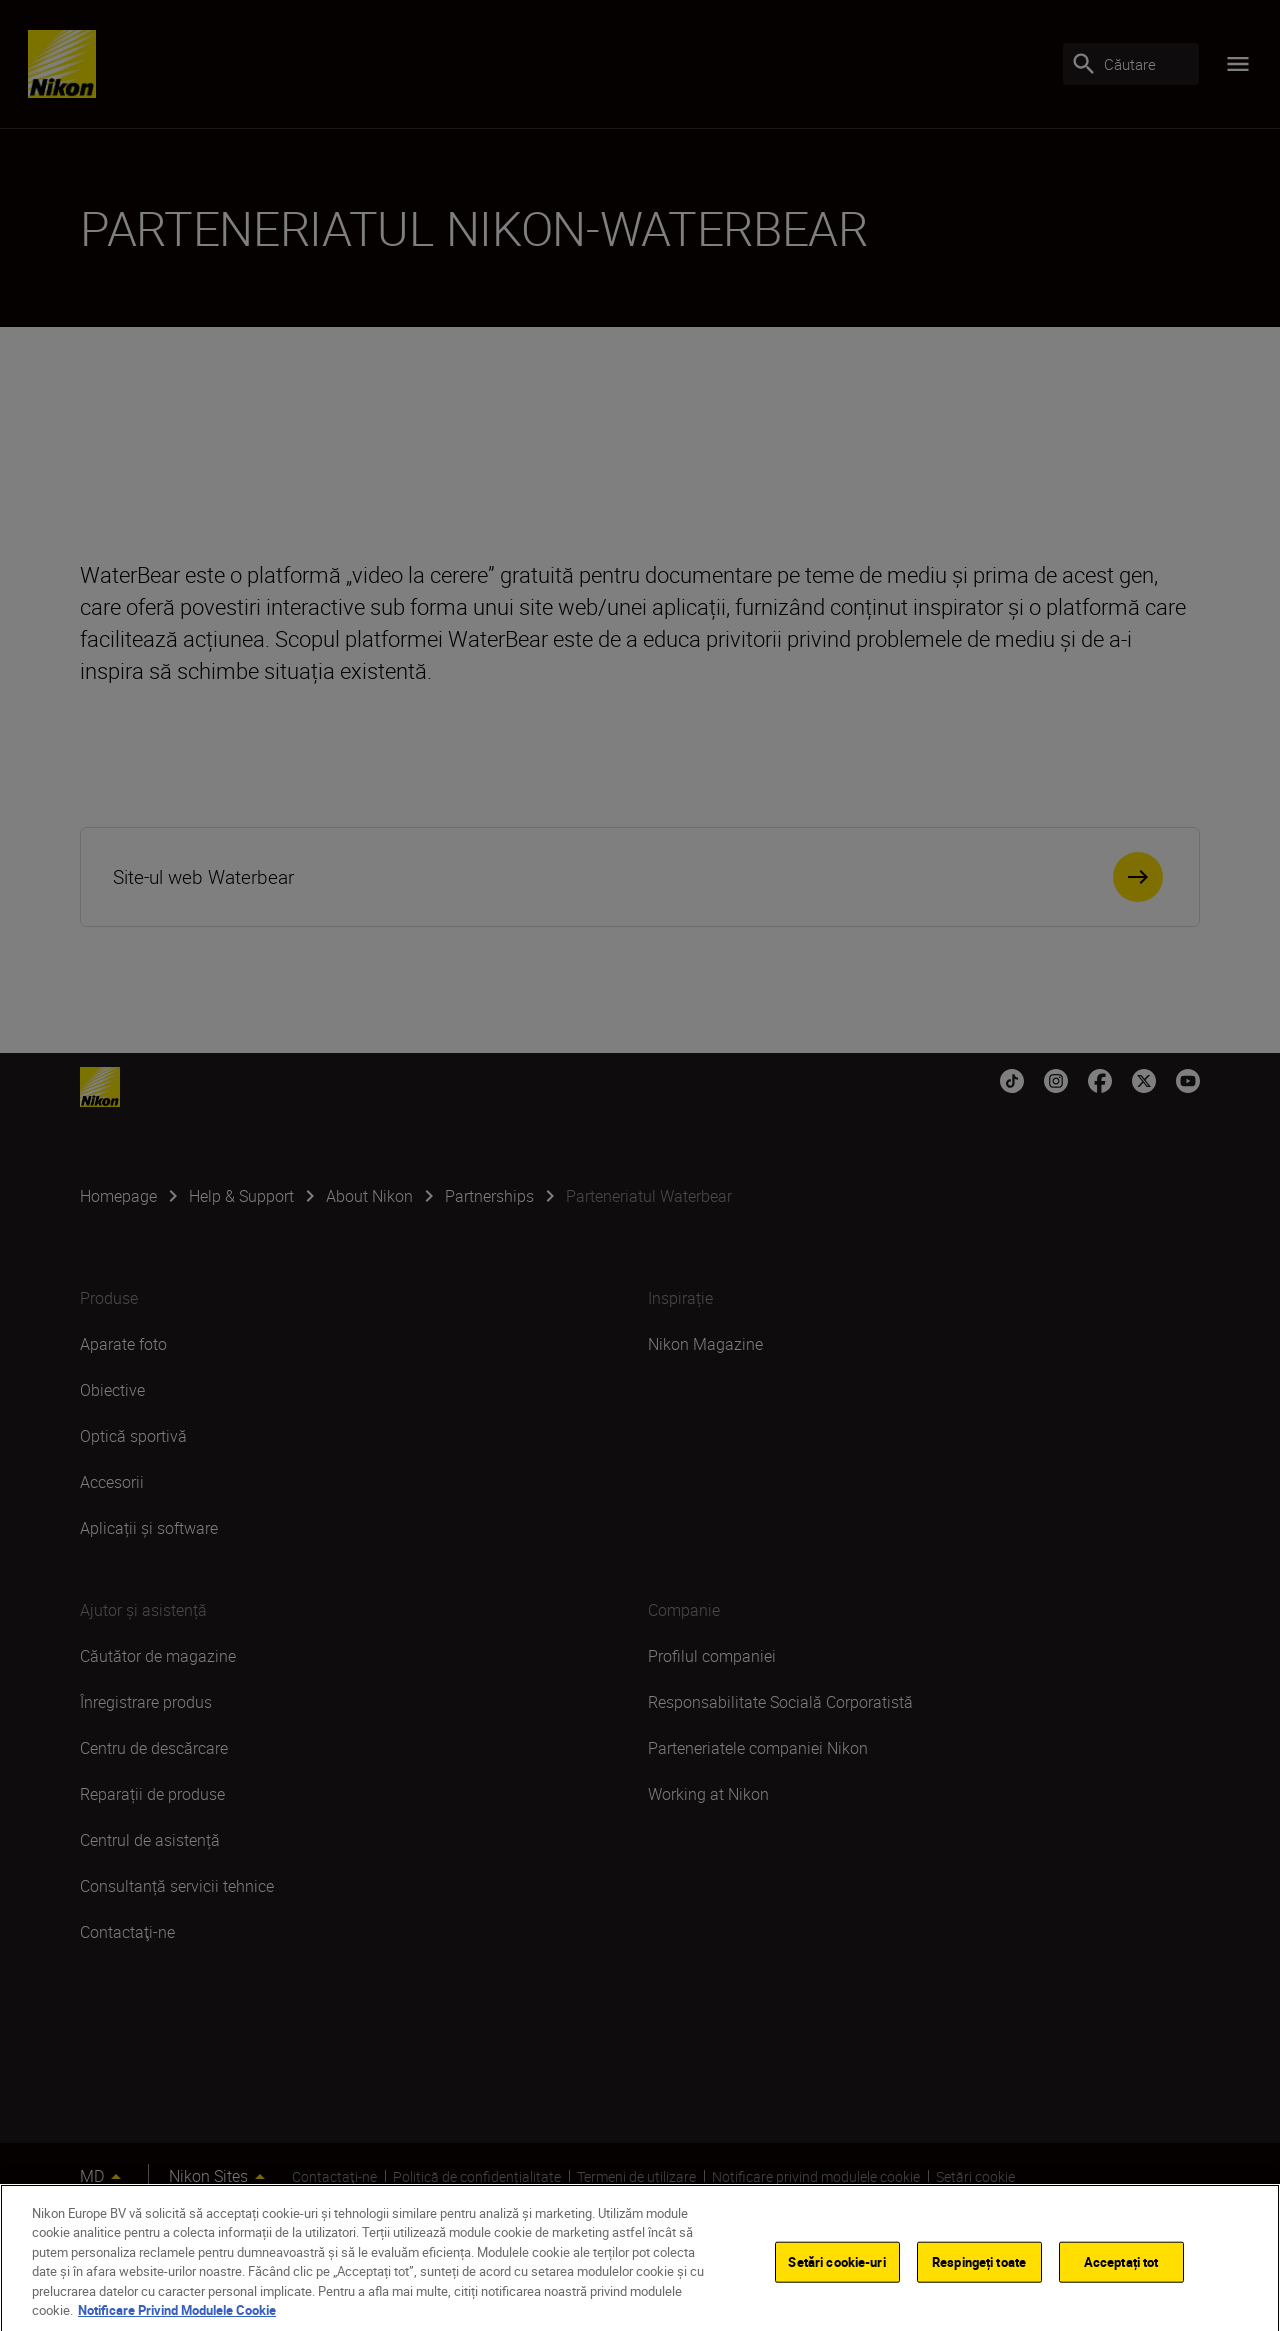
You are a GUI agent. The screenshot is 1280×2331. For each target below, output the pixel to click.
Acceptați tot (1121, 2280)
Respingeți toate (979, 2280)
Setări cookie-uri (836, 2280)
